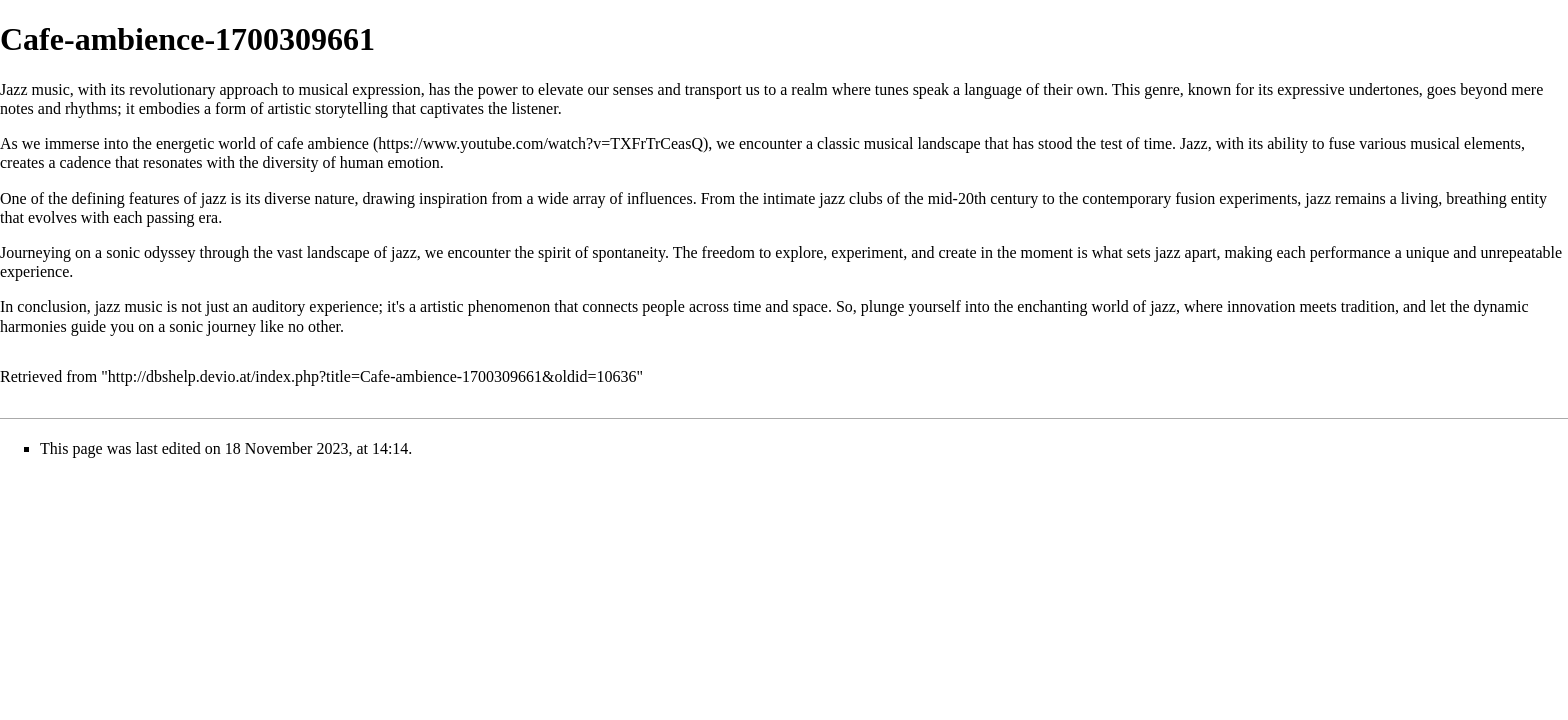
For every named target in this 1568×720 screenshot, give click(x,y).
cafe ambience (323, 143)
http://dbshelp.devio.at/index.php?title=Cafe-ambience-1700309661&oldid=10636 (372, 376)
